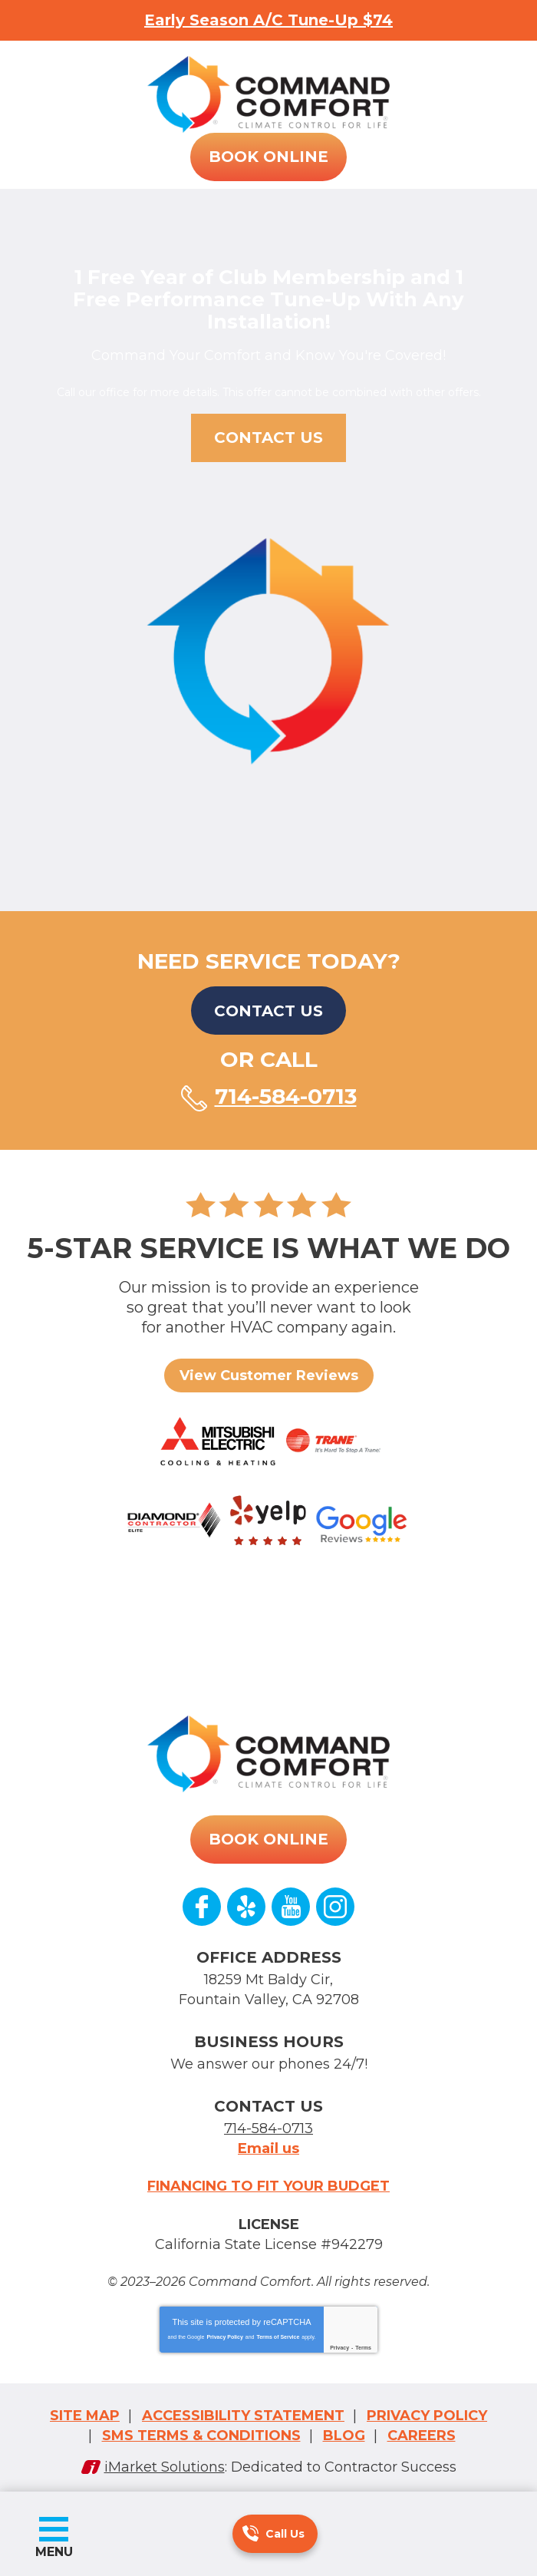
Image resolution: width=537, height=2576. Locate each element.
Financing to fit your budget (268, 2181)
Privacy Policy (224, 2330)
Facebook (202, 1905)
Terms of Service (277, 2330)
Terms (363, 2340)
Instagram (335, 1905)
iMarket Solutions (164, 2458)
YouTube (291, 1905)
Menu (54, 2552)
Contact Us (268, 1008)
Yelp (246, 1905)
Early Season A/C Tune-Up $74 (268, 20)
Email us (268, 2143)
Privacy (339, 2340)
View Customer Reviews (269, 1373)
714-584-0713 (250, 2533)
